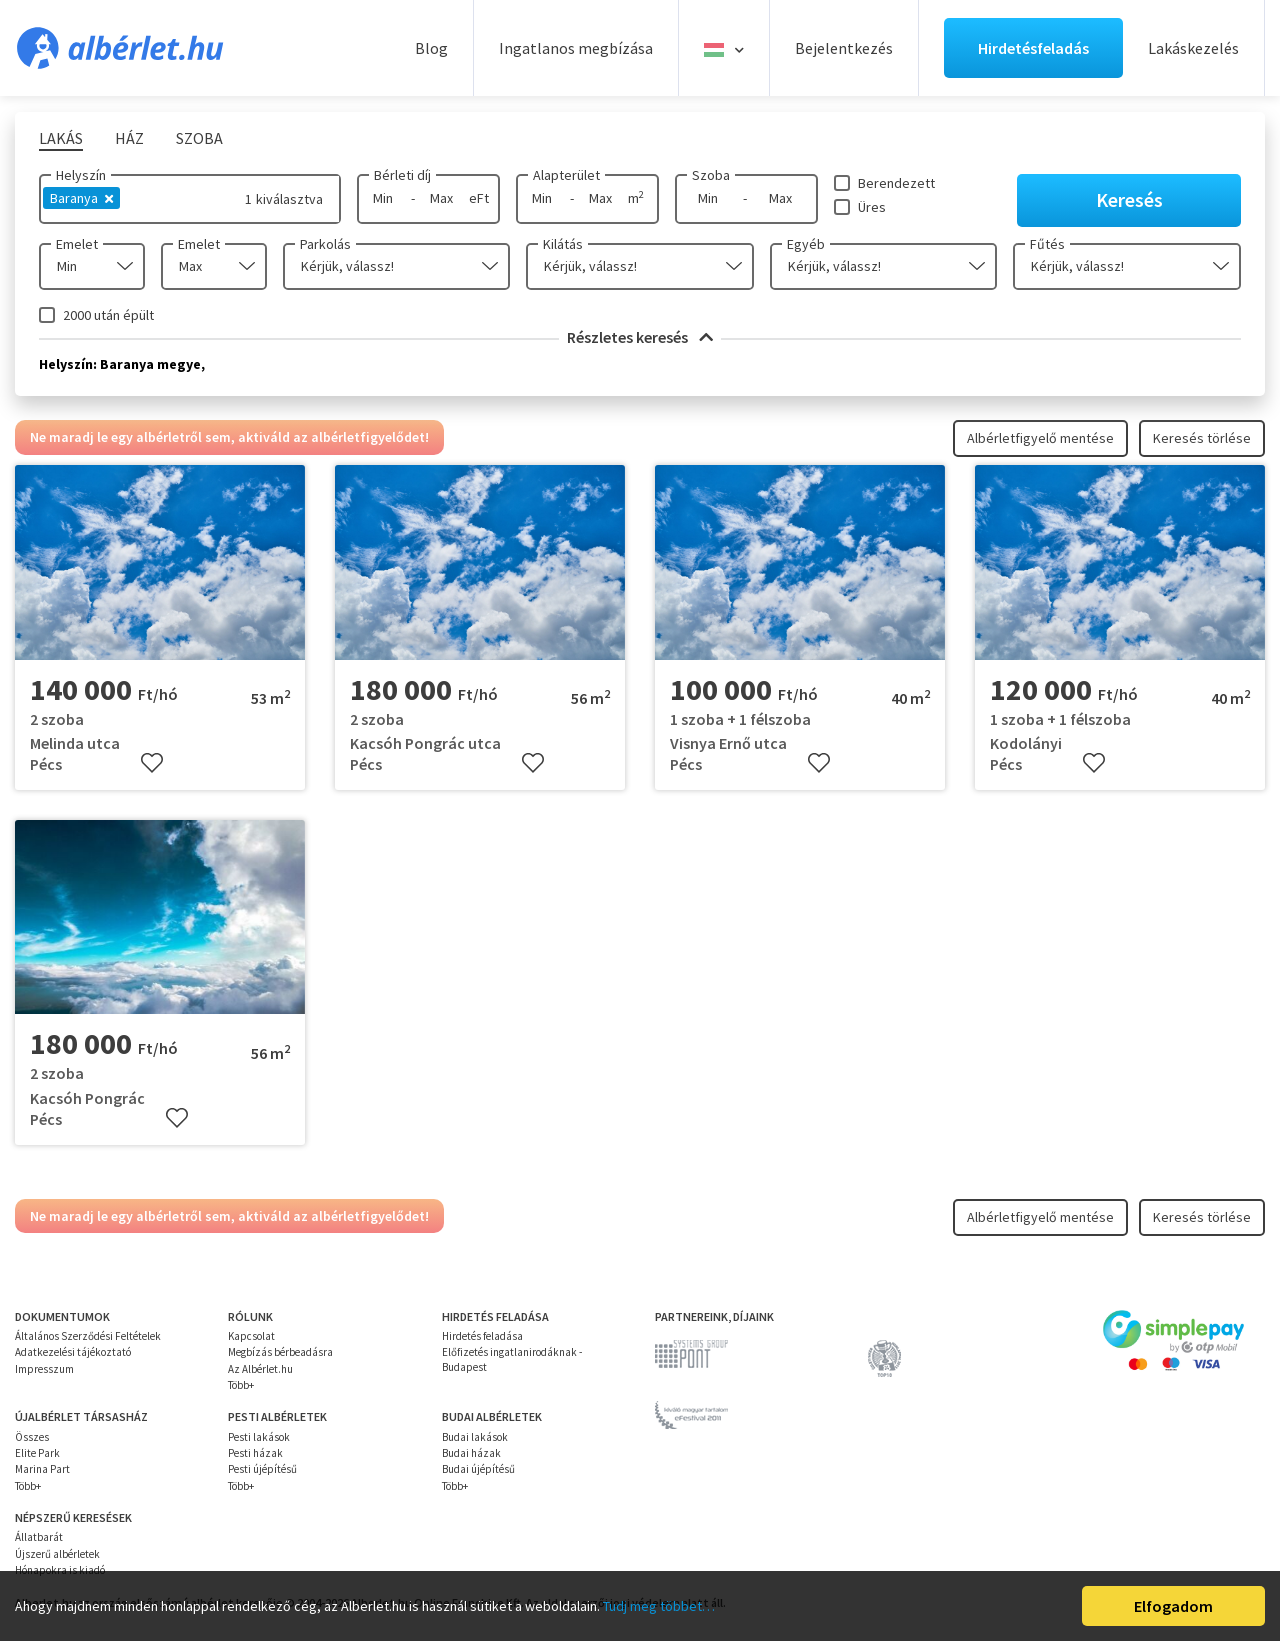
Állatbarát (39, 1537)
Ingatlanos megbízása (576, 48)
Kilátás (563, 244)
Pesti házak (255, 1453)
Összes (32, 1437)
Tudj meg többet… (659, 1606)
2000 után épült (108, 315)
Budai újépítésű (478, 1469)
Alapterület (566, 175)
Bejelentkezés (844, 48)
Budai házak (471, 1453)
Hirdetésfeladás (1033, 48)
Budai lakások (475, 1437)
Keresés (1129, 199)
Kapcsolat (251, 1336)
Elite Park (37, 1453)
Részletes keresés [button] (640, 337)
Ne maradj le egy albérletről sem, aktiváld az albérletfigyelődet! (229, 437)
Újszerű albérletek (57, 1554)
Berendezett (896, 183)
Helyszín (81, 175)
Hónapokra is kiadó (60, 1570)
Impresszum (44, 1369)
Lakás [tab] (61, 138)
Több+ (241, 1385)
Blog (431, 48)
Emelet (77, 244)
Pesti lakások (259, 1437)
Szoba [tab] (199, 138)
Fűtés (1047, 244)
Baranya (81, 198)
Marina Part (42, 1469)
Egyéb (806, 244)
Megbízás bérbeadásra (280, 1352)
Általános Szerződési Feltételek (88, 1336)
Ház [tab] (129, 138)
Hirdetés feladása (482, 1336)
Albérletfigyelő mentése (1040, 438)
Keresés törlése (1202, 438)
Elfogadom (1173, 1606)
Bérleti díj (402, 175)
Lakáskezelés (1193, 48)
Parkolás (325, 244)
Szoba (711, 175)
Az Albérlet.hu (260, 1369)
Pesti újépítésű (262, 1469)
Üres (872, 207)
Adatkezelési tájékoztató (73, 1352)
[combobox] (92, 266)
